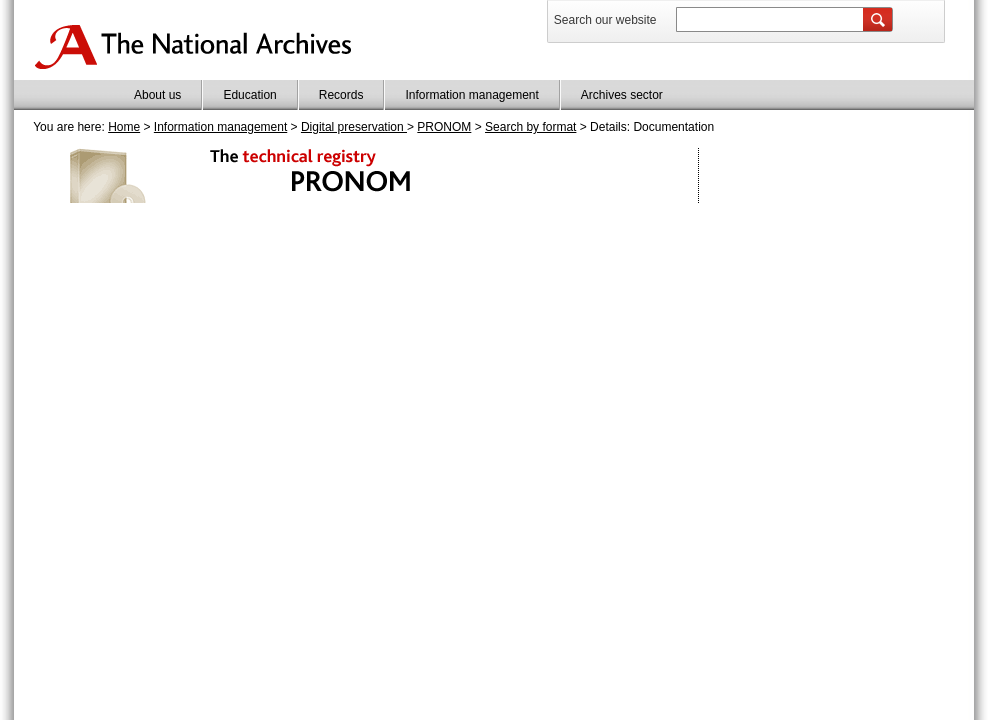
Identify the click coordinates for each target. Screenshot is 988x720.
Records (341, 95)
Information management (471, 95)
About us (157, 95)
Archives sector (622, 95)
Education (249, 95)
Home (124, 127)
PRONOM (444, 127)
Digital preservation (354, 127)
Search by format (530, 127)
